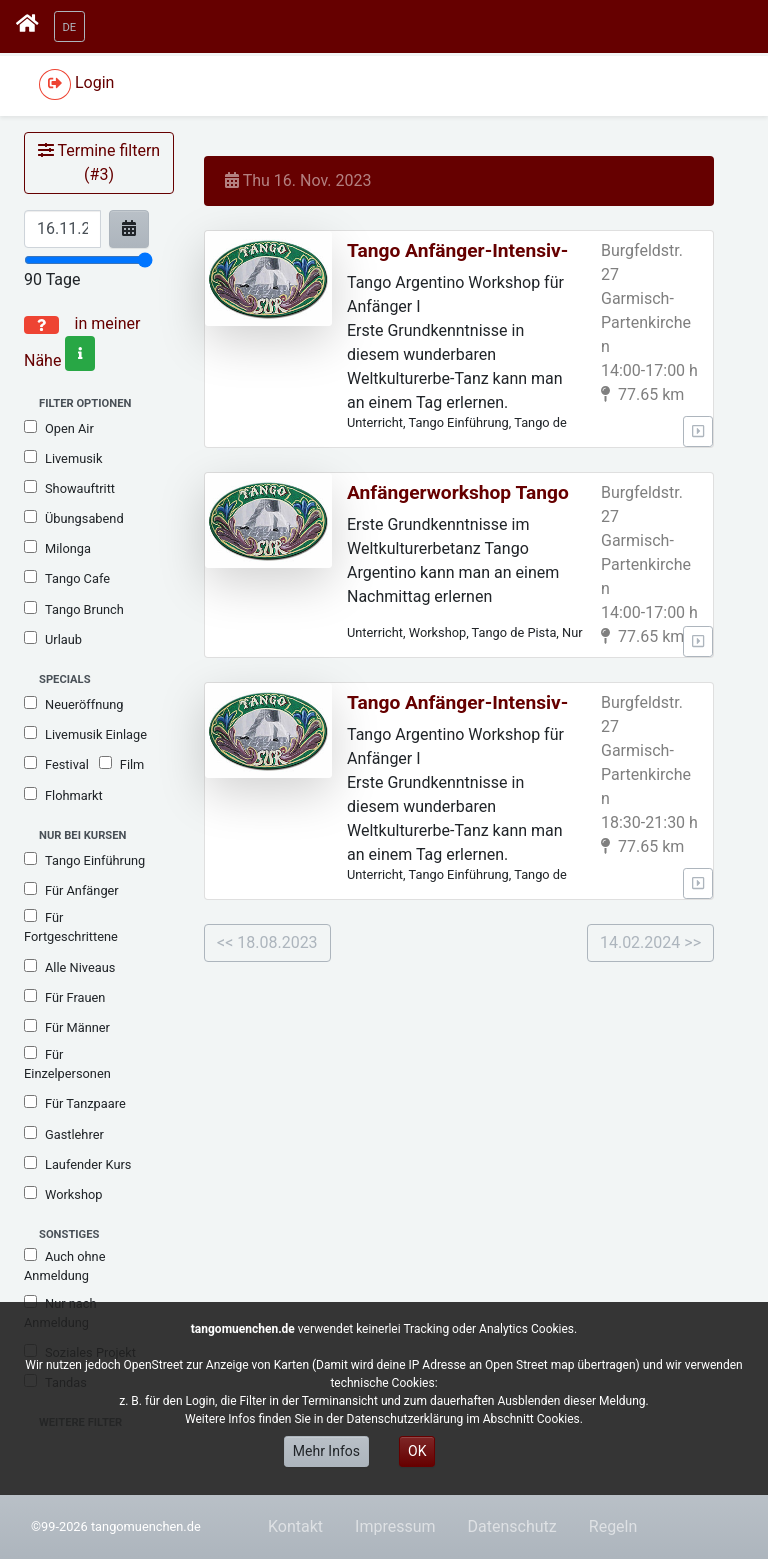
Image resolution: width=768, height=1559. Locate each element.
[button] (70, 26)
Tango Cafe (67, 578)
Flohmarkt (63, 795)
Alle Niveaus (69, 967)
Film (122, 764)
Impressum (395, 1526)
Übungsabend (74, 518)
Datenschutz (512, 1526)
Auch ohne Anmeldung (64, 1265)
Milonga (57, 548)
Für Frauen (64, 997)
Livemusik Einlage (85, 734)
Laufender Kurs (77, 1164)
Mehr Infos (326, 1451)
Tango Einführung (84, 860)
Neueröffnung (74, 704)
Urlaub (53, 639)
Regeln (613, 1526)
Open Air (59, 428)
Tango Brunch (74, 609)
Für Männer (67, 1027)
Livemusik (63, 458)
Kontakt (295, 1526)
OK (417, 1451)
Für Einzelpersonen (67, 1063)
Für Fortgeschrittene (71, 926)
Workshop (63, 1194)
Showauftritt (69, 488)
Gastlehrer (64, 1134)
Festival (56, 764)
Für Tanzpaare (75, 1103)
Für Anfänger (71, 890)
